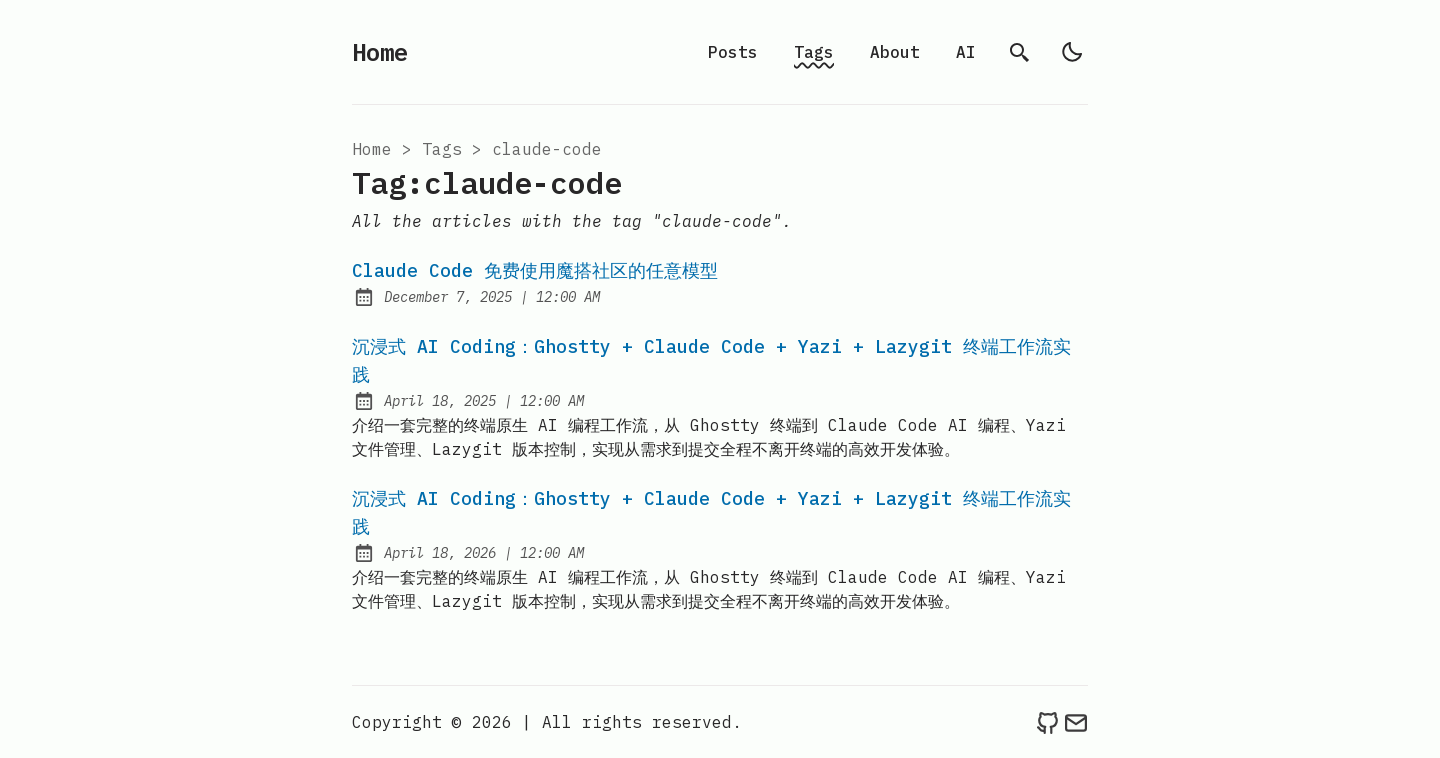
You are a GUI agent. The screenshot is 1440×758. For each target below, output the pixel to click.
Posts (733, 52)
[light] (1072, 52)
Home (380, 52)
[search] (1020, 52)
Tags (814, 52)
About (895, 52)
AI (966, 52)
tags (442, 149)
